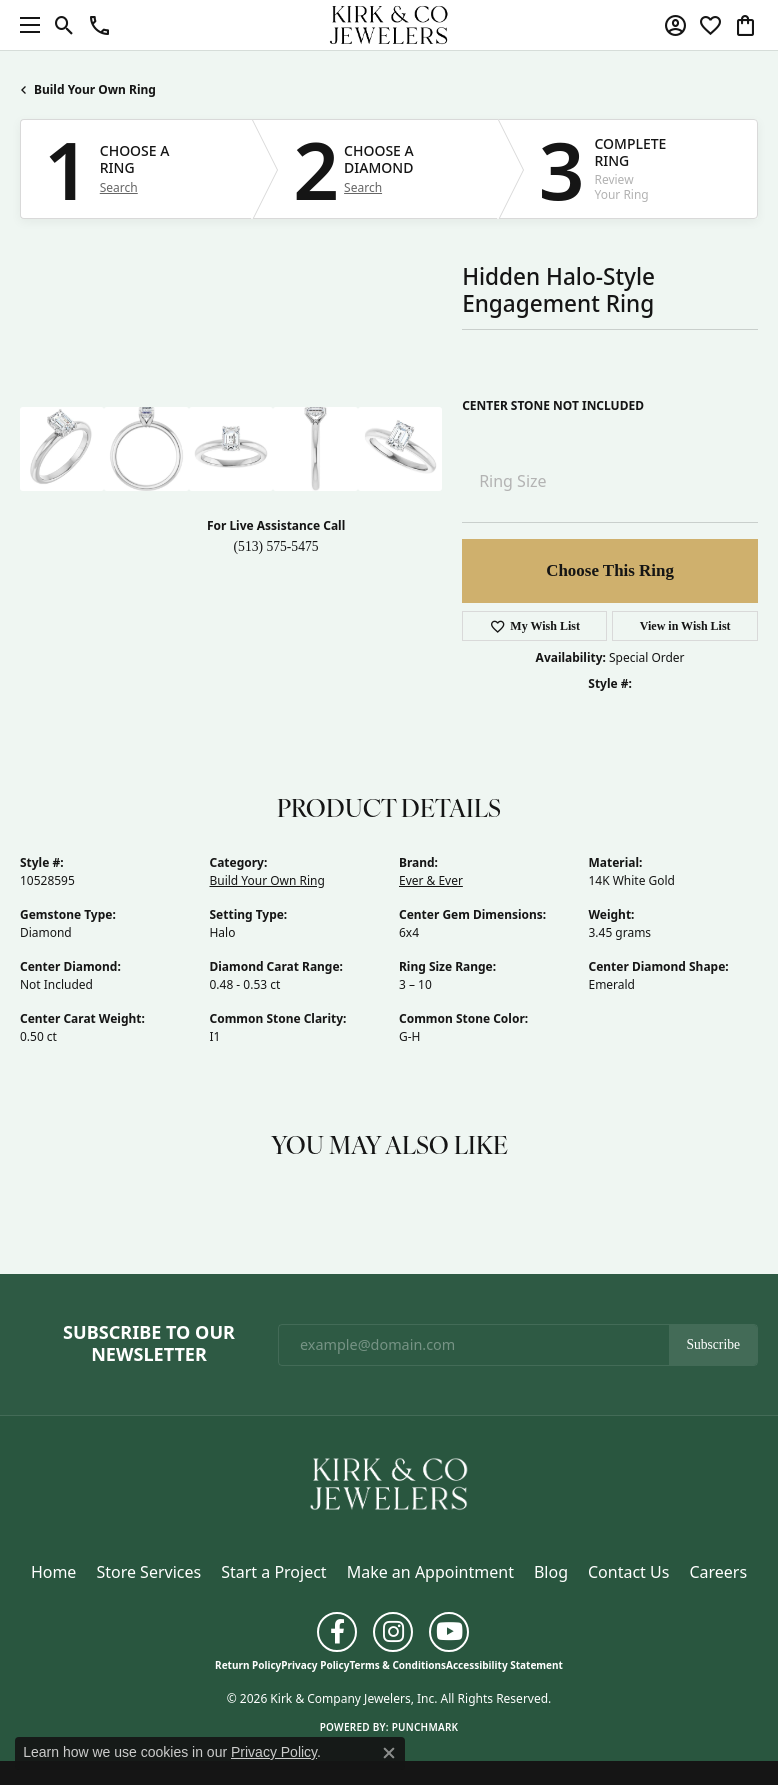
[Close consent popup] (389, 1753)
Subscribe (713, 1344)
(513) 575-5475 (276, 546)
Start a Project (273, 1572)
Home (54, 1572)
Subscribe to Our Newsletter (149, 1343)
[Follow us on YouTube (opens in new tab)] (449, 1632)
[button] (64, 25)
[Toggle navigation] (25, 25)
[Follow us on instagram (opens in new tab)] (393, 1632)
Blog (551, 1572)
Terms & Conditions (397, 1665)
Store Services (148, 1572)
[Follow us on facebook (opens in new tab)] (337, 1632)
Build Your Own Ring (95, 89)
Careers (718, 1572)
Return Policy (248, 1665)
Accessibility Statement (504, 1665)
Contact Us (628, 1572)
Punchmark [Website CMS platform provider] (425, 1727)
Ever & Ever (431, 880)
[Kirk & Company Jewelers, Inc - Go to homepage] (389, 1483)
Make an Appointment (430, 1572)
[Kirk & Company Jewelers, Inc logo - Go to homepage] (389, 25)
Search (119, 188)
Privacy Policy (315, 1665)
